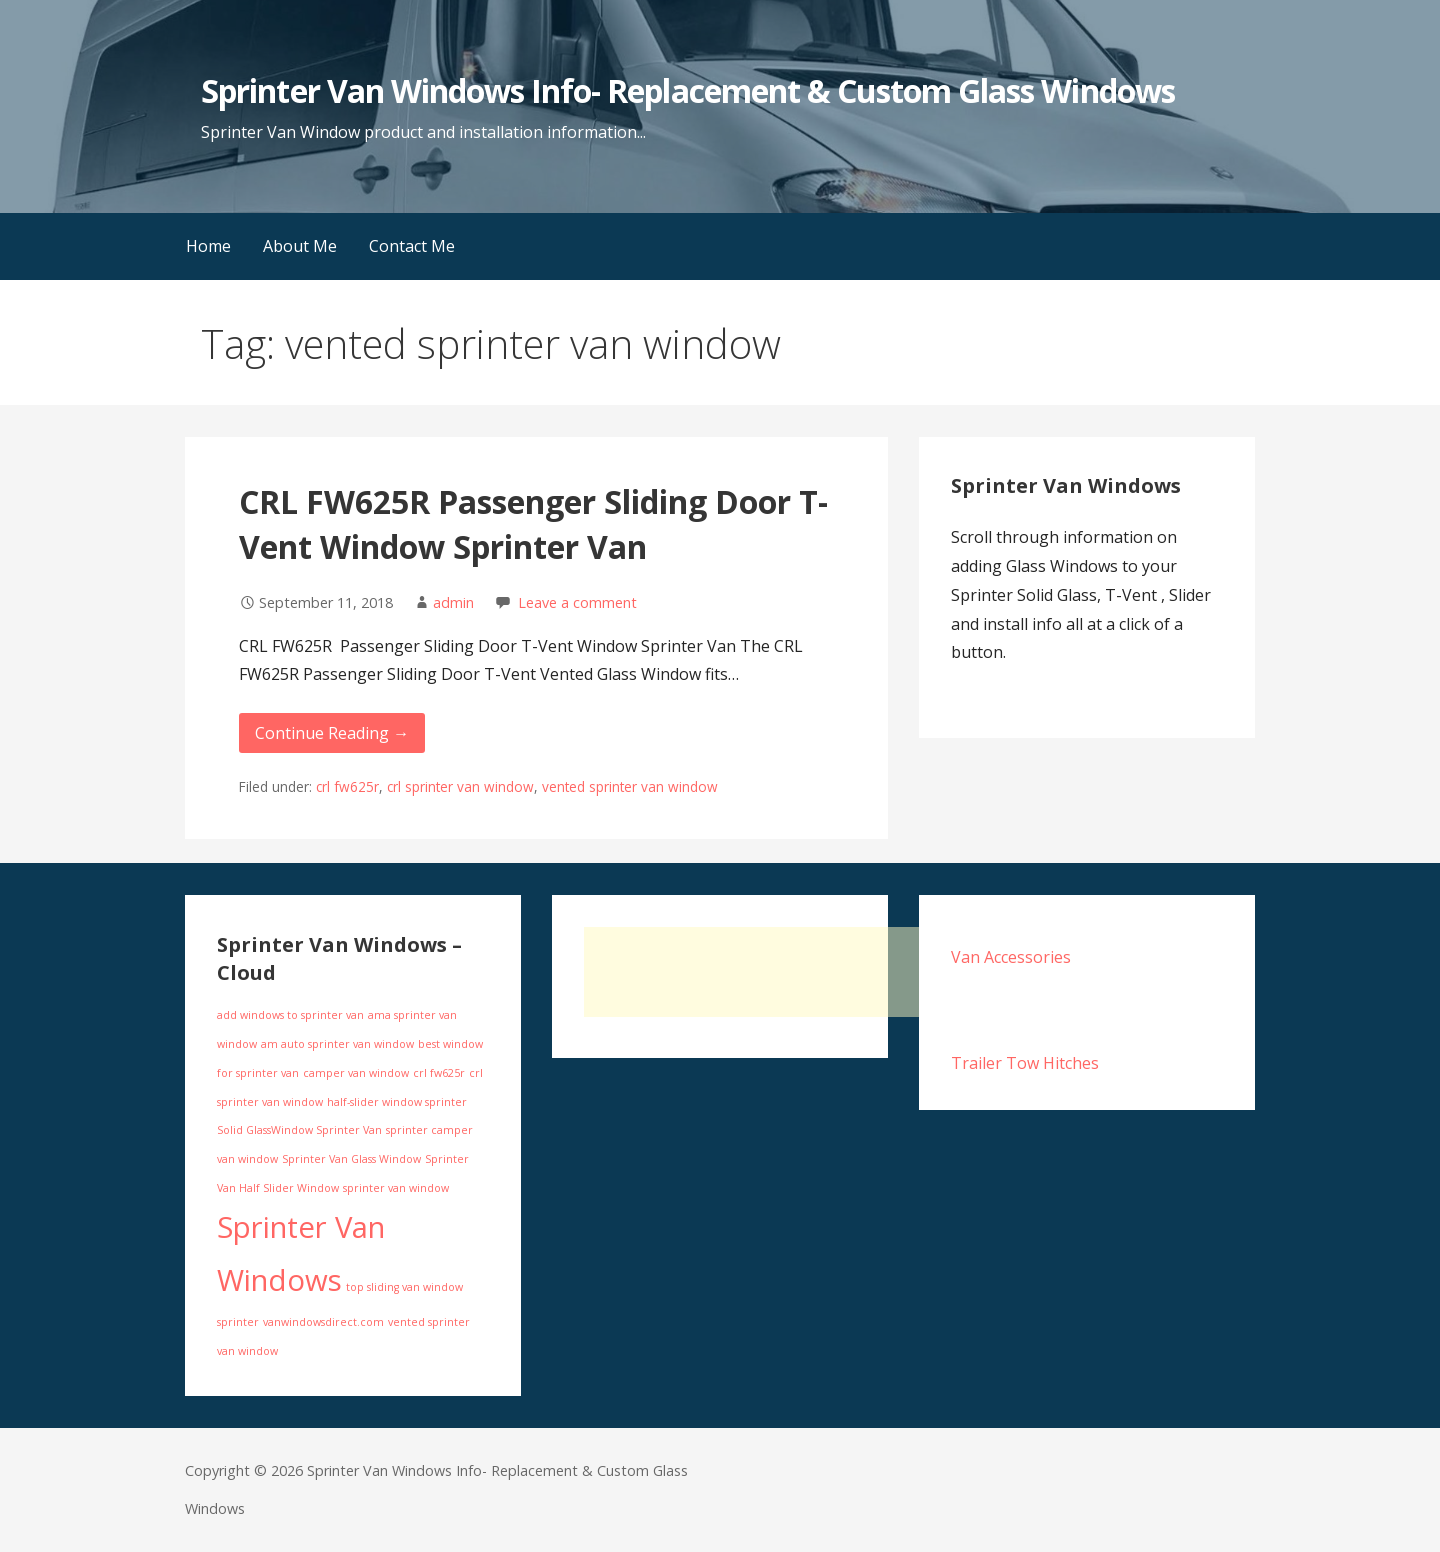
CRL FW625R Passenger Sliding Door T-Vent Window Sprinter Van (533, 524)
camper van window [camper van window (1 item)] (356, 1073)
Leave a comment (577, 602)
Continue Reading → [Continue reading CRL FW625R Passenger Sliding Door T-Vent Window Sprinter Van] (332, 733)
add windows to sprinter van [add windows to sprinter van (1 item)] (290, 1015)
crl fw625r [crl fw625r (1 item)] (439, 1073)
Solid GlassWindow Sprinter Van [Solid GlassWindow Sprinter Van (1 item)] (299, 1130)
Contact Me (412, 246)
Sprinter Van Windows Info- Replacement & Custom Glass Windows (687, 90)
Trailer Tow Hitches (1025, 1063)
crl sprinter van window (460, 786)
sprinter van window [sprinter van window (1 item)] (396, 1188)
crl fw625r (347, 786)
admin (453, 602)
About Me (300, 246)
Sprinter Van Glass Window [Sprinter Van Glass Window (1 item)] (351, 1159)
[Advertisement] (821, 972)
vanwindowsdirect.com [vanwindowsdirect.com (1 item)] (323, 1322)
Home (208, 246)
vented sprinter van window (630, 786)
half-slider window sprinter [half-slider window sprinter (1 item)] (397, 1102)
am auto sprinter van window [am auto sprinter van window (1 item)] (337, 1044)
